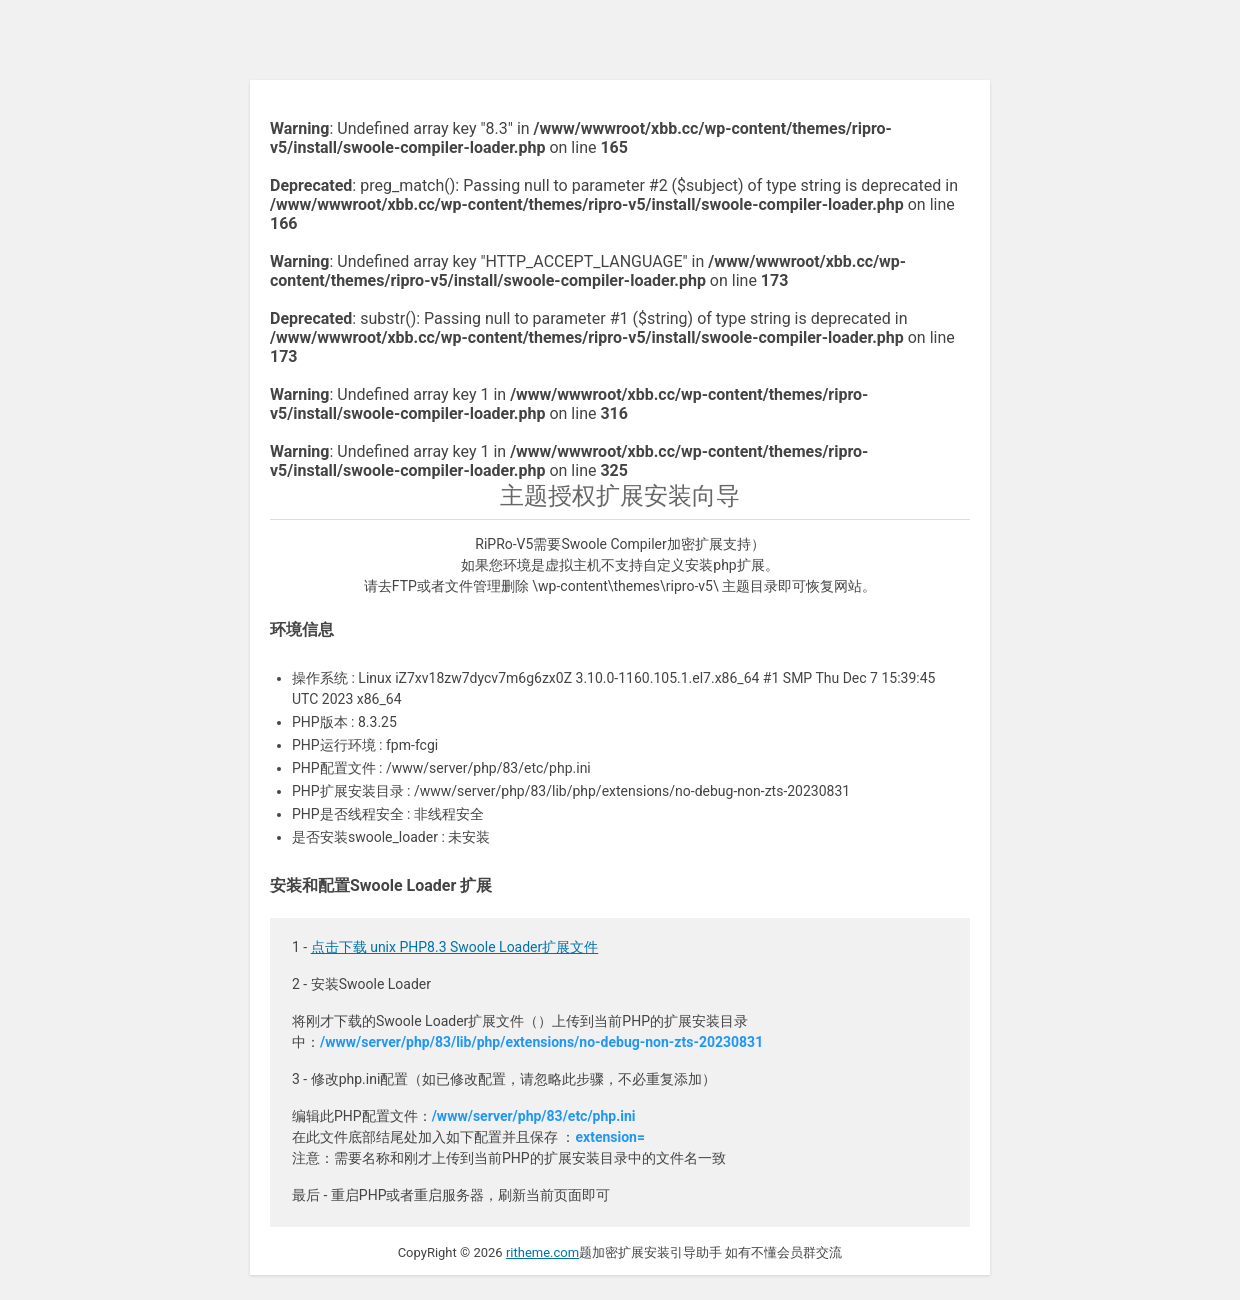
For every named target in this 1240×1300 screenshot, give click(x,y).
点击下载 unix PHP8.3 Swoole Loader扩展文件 (455, 947)
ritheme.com (542, 1252)
